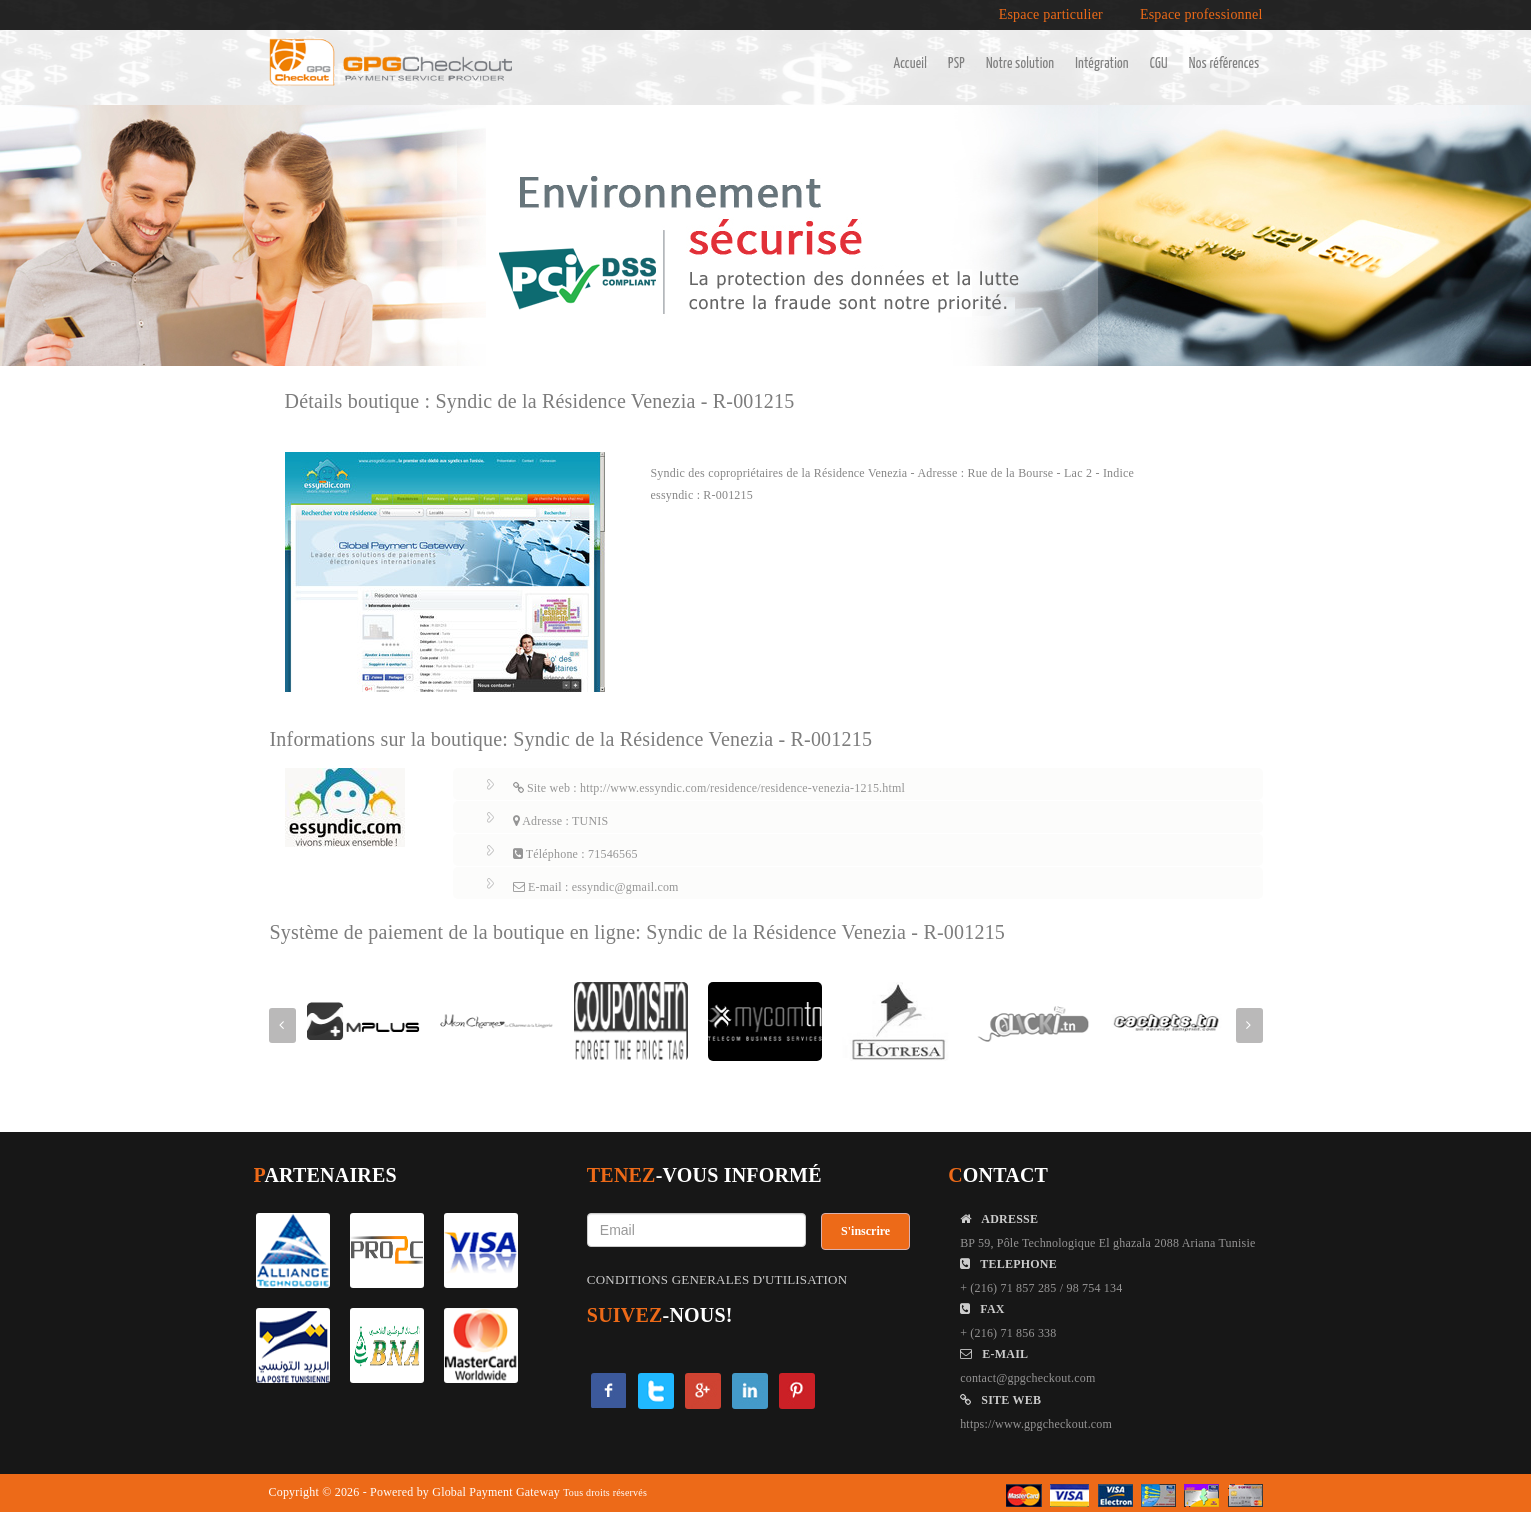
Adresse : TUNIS (561, 821)
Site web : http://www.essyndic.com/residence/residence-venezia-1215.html (709, 788)
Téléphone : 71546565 (575, 854)
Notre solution (1020, 64)
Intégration (1101, 64)
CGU (1159, 64)
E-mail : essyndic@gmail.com (596, 887)
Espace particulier (1051, 15)
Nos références (1224, 64)
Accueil (910, 64)
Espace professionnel (1201, 15)
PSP (956, 64)
